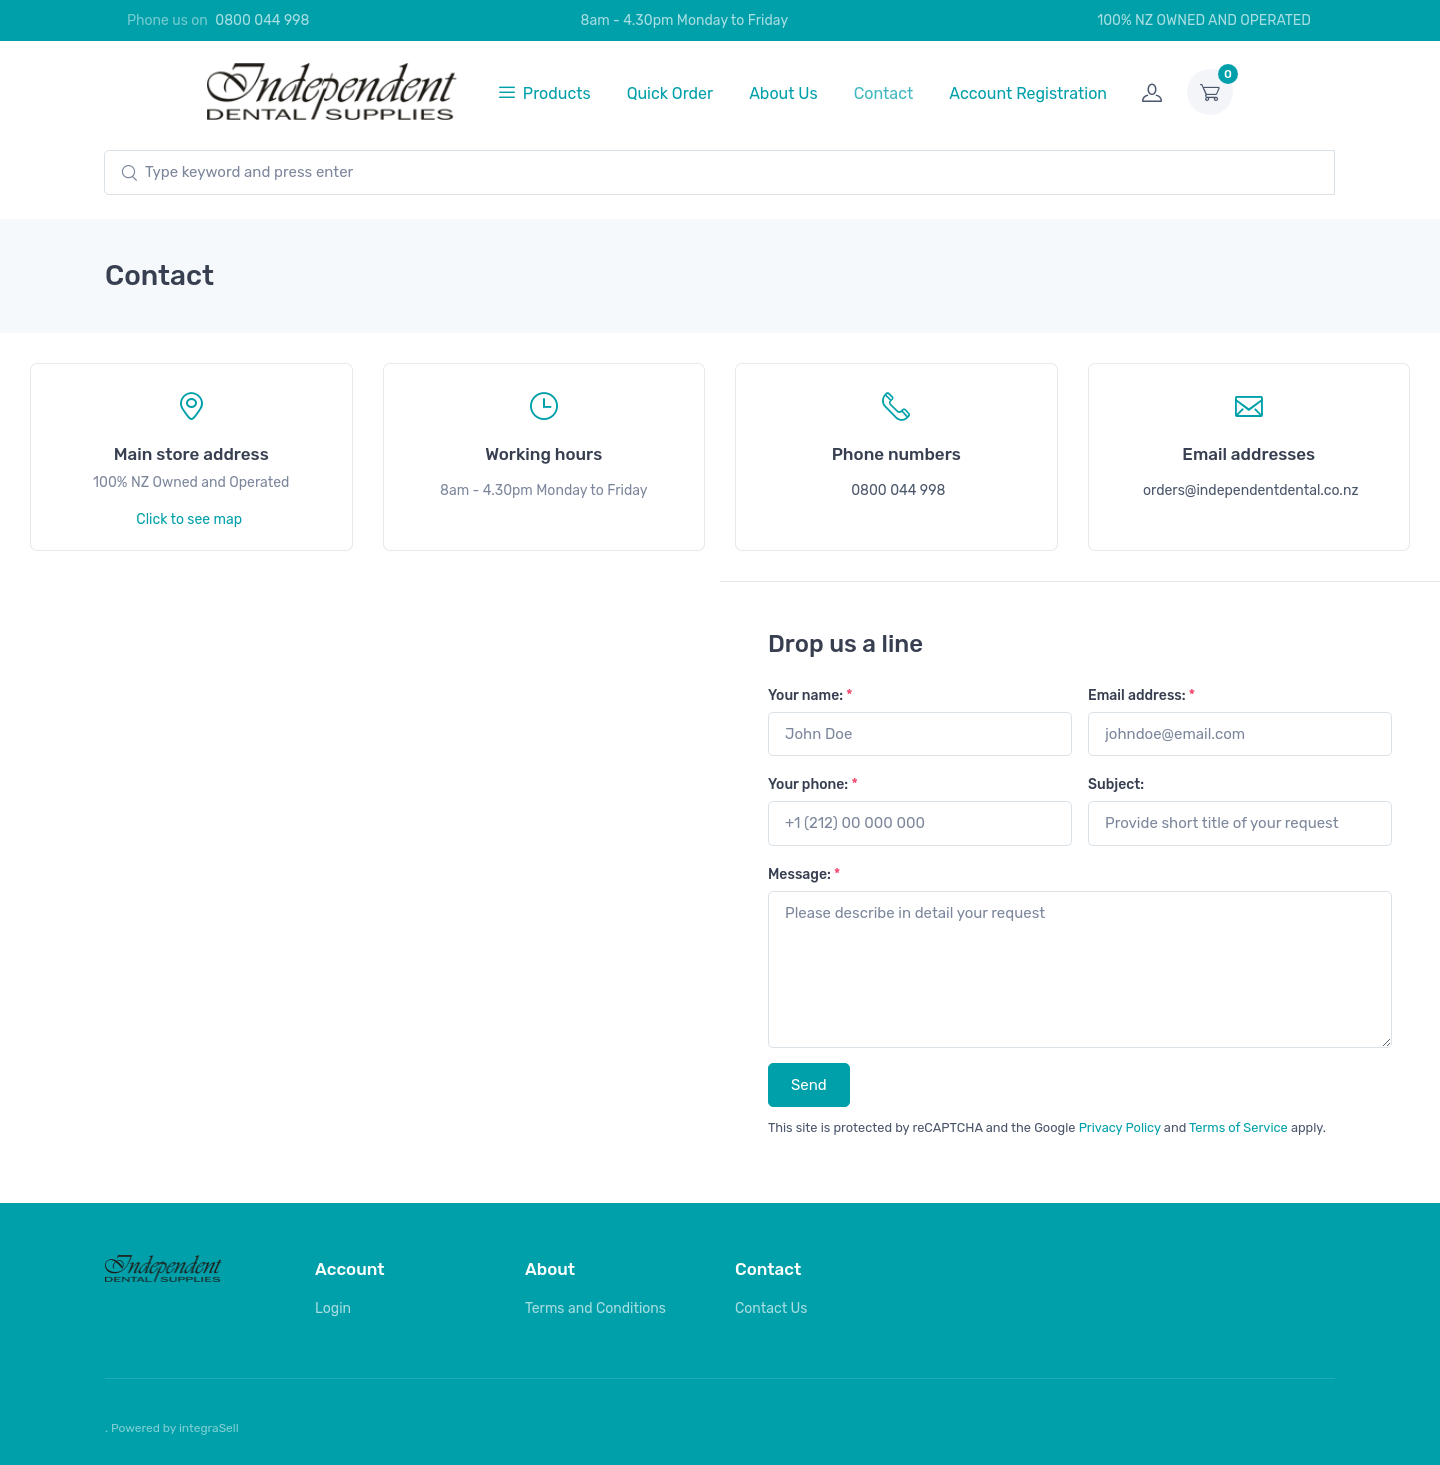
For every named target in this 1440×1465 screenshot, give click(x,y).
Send (809, 1085)
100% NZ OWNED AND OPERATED (1193, 20)
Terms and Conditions (595, 1308)
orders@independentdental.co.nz (1251, 490)
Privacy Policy (1120, 1127)
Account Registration (1028, 93)
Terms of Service (1238, 1127)
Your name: (810, 695)
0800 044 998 (262, 20)
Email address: (1141, 695)
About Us (783, 93)
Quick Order (670, 93)
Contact (884, 93)
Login (333, 1308)
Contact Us (771, 1308)
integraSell (209, 1428)
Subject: (1116, 784)
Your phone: (813, 784)
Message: (804, 874)
